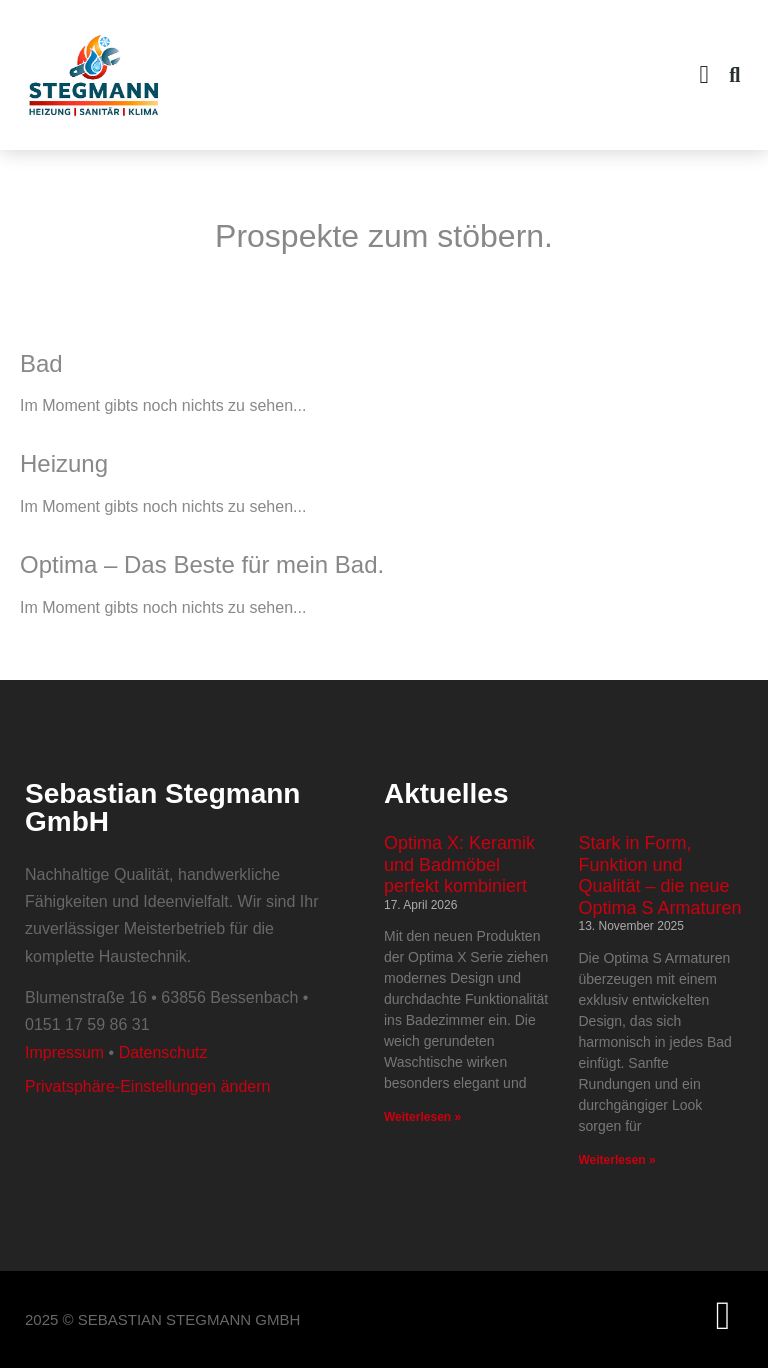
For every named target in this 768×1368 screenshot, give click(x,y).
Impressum (64, 1052)
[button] (704, 75)
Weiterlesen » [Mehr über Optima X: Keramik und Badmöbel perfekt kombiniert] (422, 1117)
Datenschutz (163, 1052)
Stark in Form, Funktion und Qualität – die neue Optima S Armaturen (660, 875)
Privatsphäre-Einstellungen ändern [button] (147, 1086)
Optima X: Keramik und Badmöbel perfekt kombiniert (459, 864)
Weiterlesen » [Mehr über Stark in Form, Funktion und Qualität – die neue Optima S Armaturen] (617, 1160)
